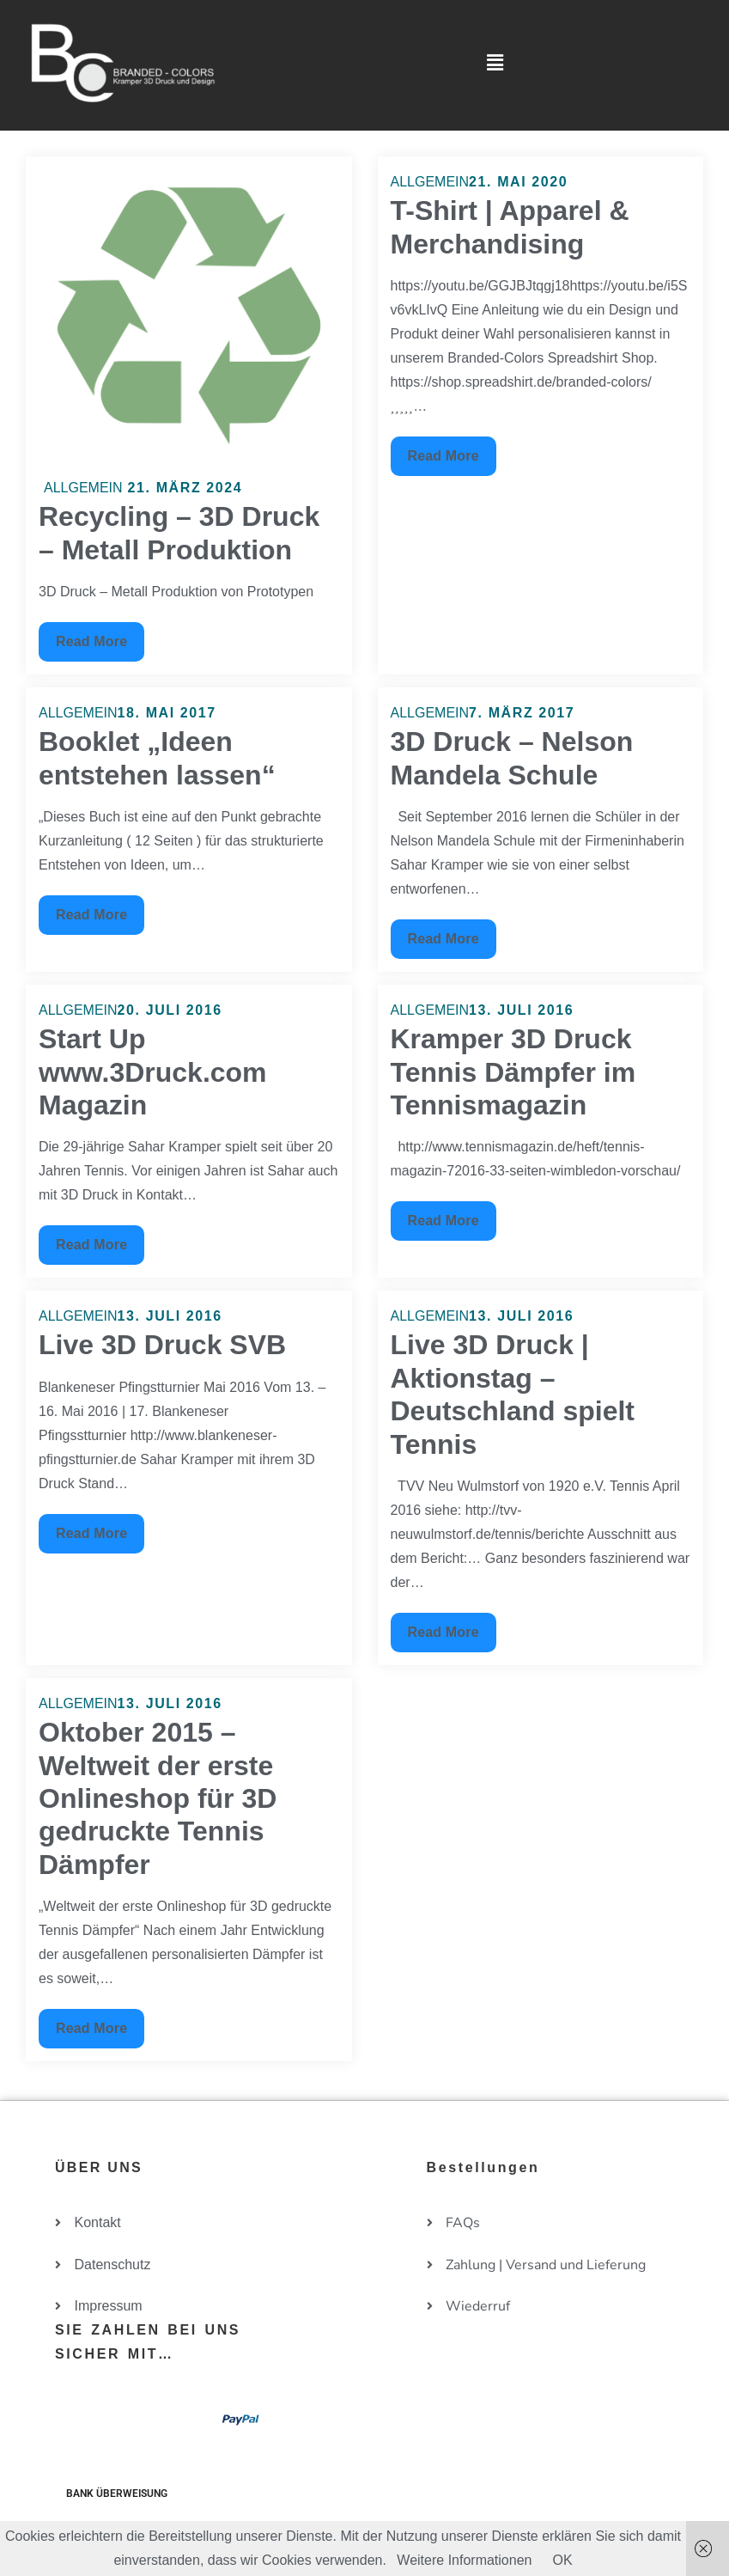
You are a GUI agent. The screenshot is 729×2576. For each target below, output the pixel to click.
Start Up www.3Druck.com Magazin (153, 1071)
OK (562, 2560)
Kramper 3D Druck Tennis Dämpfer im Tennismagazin (513, 1071)
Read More (92, 635)
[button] (494, 62)
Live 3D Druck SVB (162, 1344)
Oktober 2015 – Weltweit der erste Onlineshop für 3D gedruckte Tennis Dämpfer (157, 1798)
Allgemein (83, 487)
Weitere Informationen (464, 2560)
